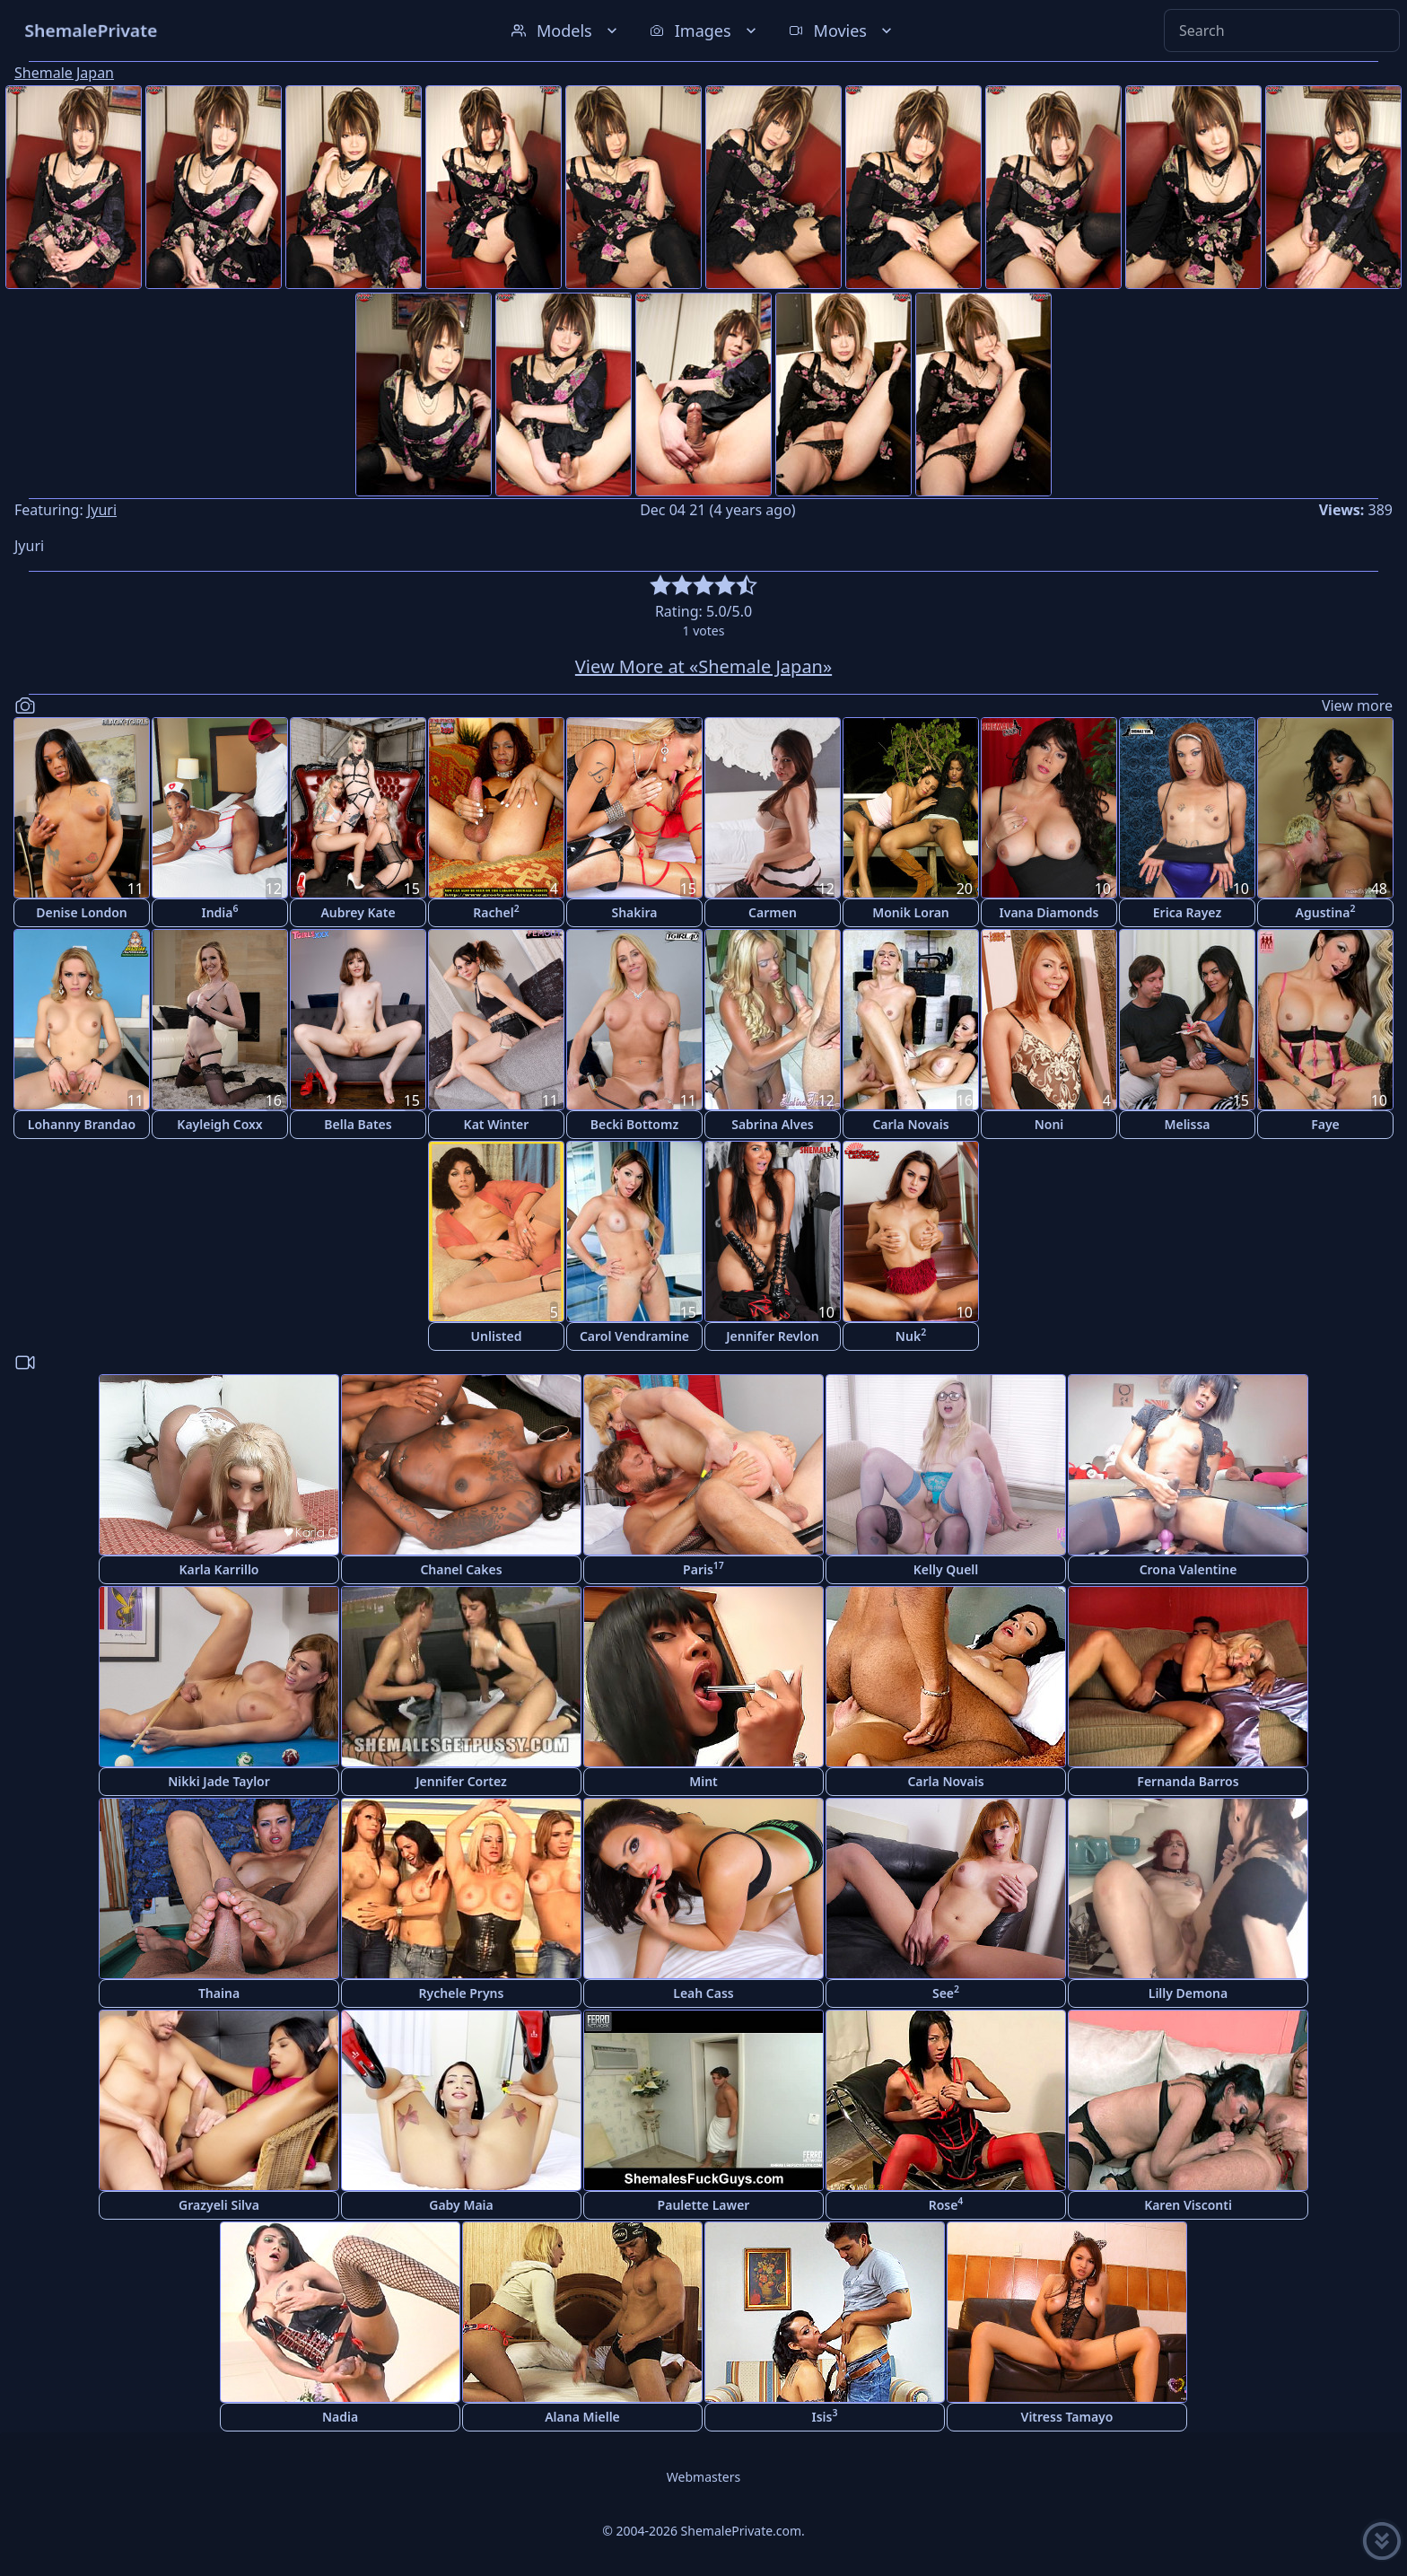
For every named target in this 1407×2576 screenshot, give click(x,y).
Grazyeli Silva (219, 2204)
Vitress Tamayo (1067, 2416)
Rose (946, 2204)
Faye (1325, 1124)
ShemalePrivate (91, 30)
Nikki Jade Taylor (219, 1781)
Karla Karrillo (218, 1569)
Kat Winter (496, 1124)
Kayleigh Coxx (219, 1124)
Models (566, 30)
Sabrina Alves (772, 1124)
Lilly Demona (1188, 1993)
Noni (1049, 1124)
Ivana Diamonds (1049, 912)
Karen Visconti (1188, 2204)
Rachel (496, 911)
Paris (703, 1568)
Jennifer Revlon (772, 1336)
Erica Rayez (1187, 912)
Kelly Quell (946, 1569)
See (945, 1992)
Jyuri (102, 510)
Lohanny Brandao (81, 1124)
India (219, 911)
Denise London (81, 912)
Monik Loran (910, 912)
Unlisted (496, 1336)
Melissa (1187, 1124)
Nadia (340, 2416)
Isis (825, 2415)
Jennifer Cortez (461, 1781)
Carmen (772, 912)
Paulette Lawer (704, 2204)
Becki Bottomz (634, 1124)
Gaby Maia (461, 2204)
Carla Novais (910, 1124)
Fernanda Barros (1187, 1781)
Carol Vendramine (634, 1336)
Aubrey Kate (357, 912)
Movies (842, 30)
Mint (703, 1781)
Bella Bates (357, 1124)
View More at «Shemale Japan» (703, 666)
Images (705, 30)
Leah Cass (703, 1993)
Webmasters (703, 2476)
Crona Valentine (1188, 1569)
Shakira (634, 912)
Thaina (219, 1993)
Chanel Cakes (461, 1569)
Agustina (1326, 911)
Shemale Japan (64, 73)
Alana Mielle (582, 2416)
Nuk (911, 1335)
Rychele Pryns (461, 1993)
